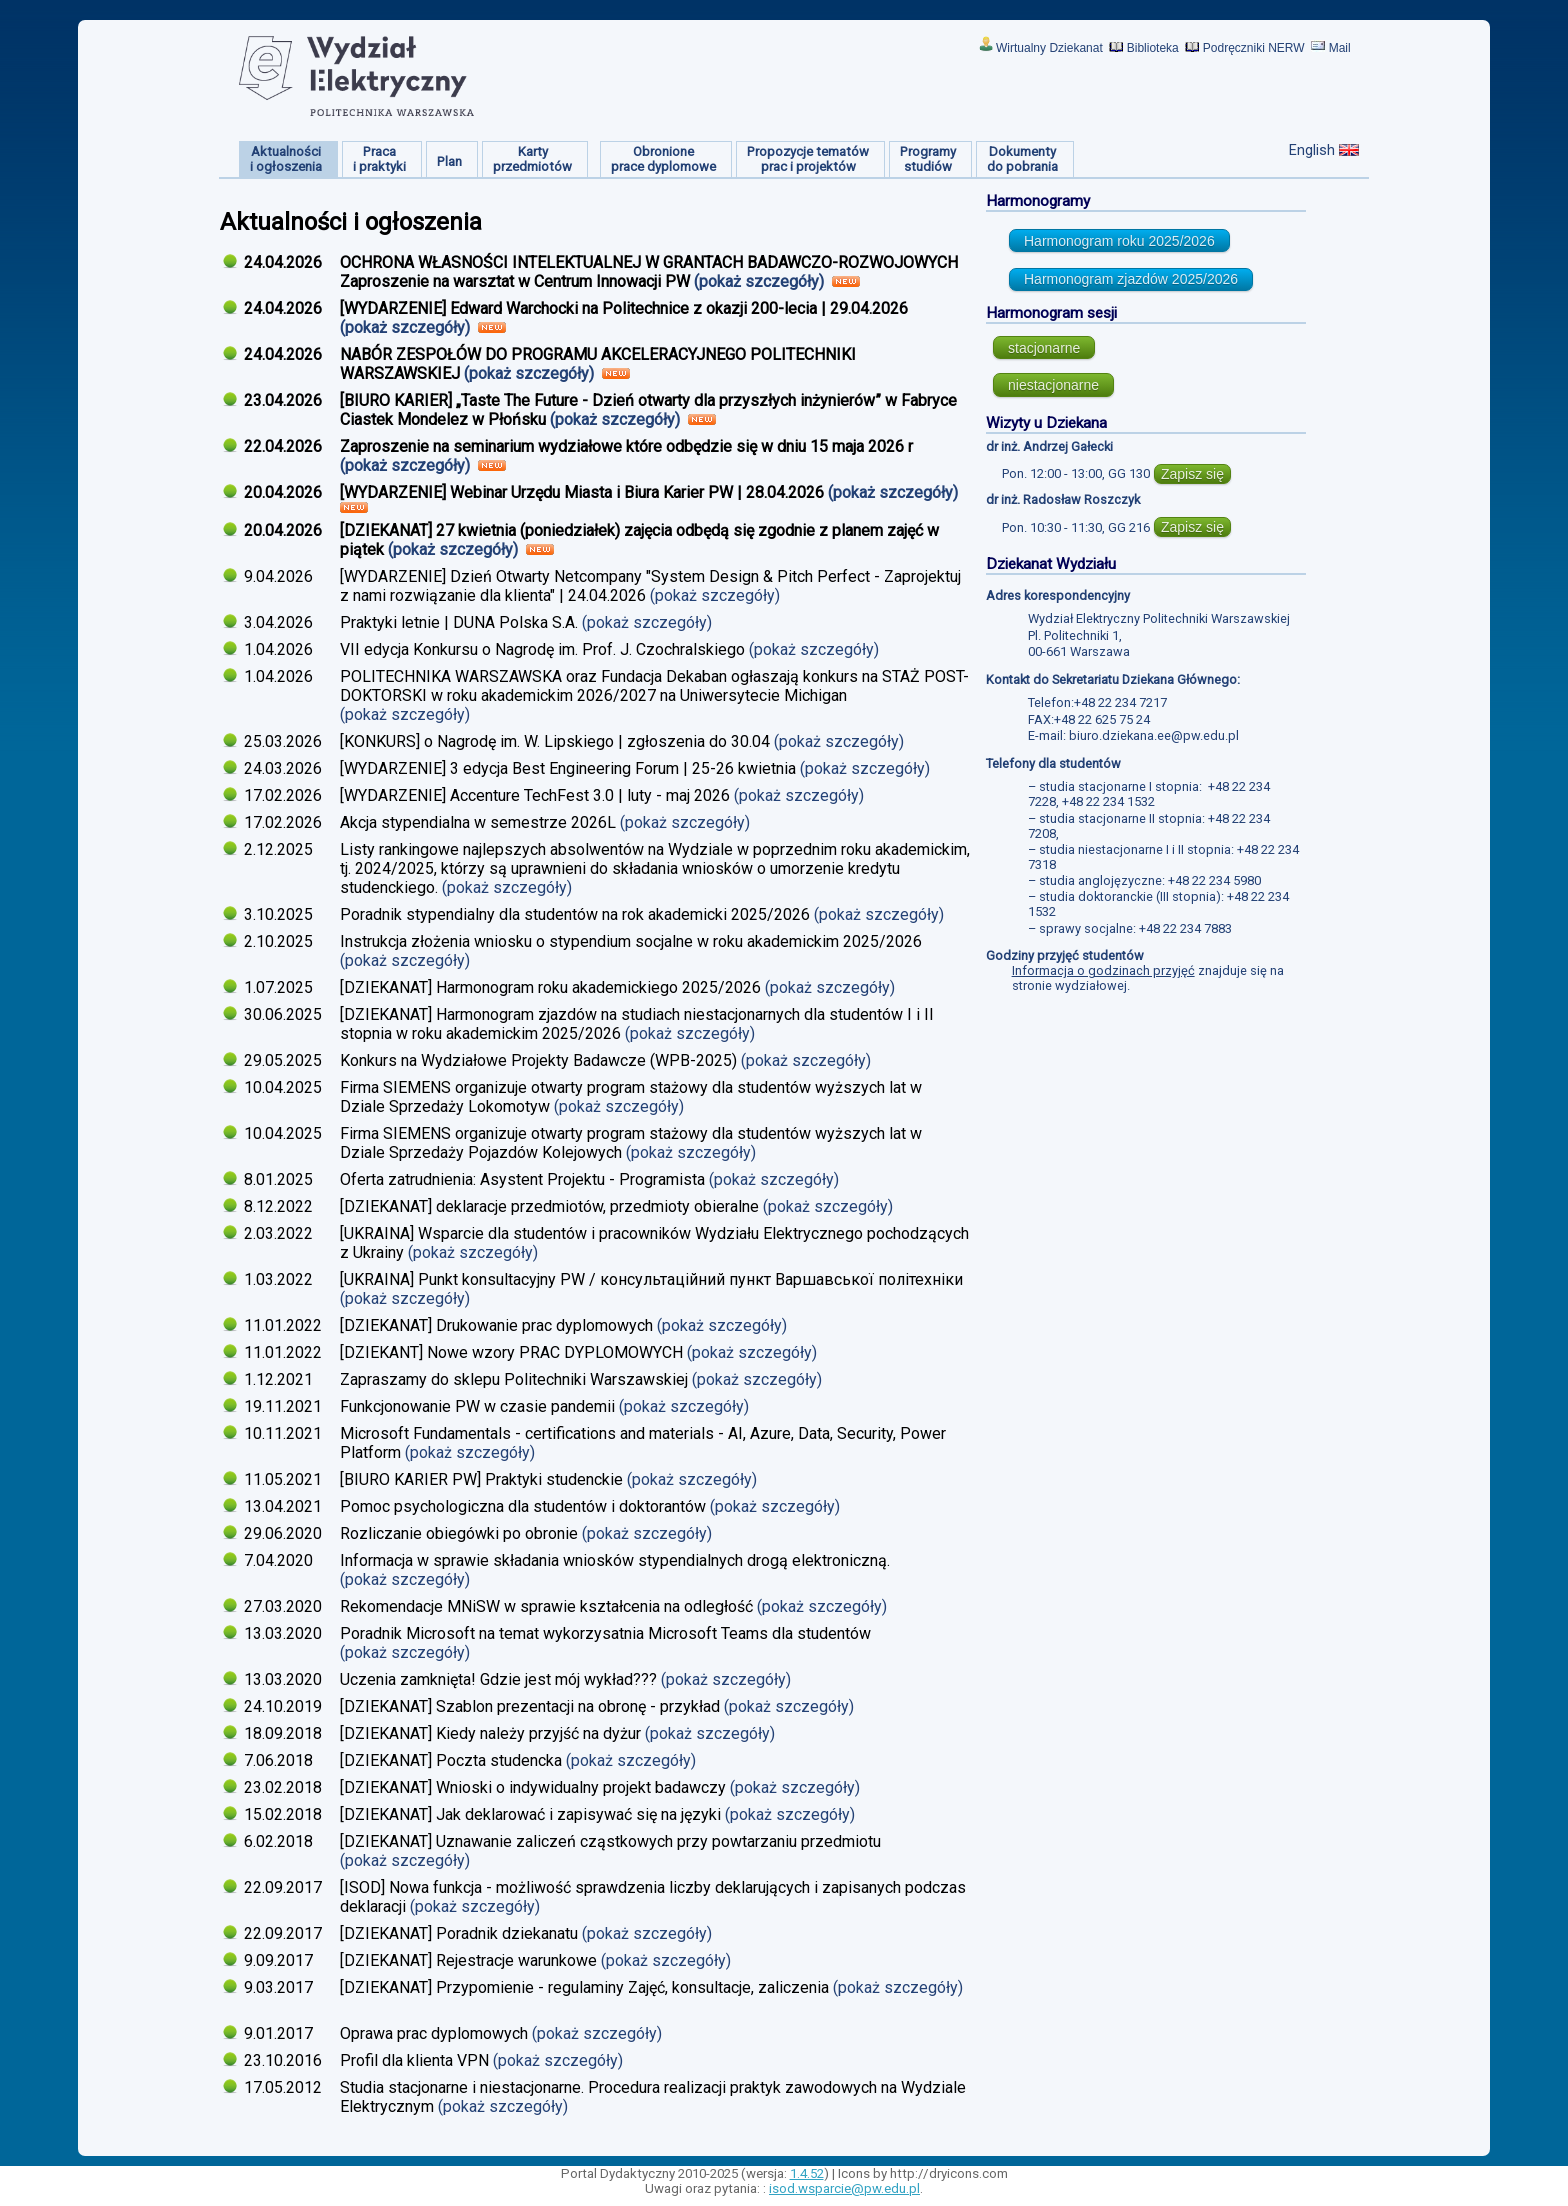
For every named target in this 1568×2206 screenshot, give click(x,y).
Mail (1340, 48)
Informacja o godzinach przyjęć (1103, 970)
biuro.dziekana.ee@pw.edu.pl (1154, 735)
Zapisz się (1192, 474)
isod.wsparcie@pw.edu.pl (844, 2188)
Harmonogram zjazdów (1131, 279)
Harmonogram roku (1119, 241)
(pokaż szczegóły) (761, 281)
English (1312, 150)
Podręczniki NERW (1254, 48)
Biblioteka (1153, 48)
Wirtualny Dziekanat (1049, 48)
